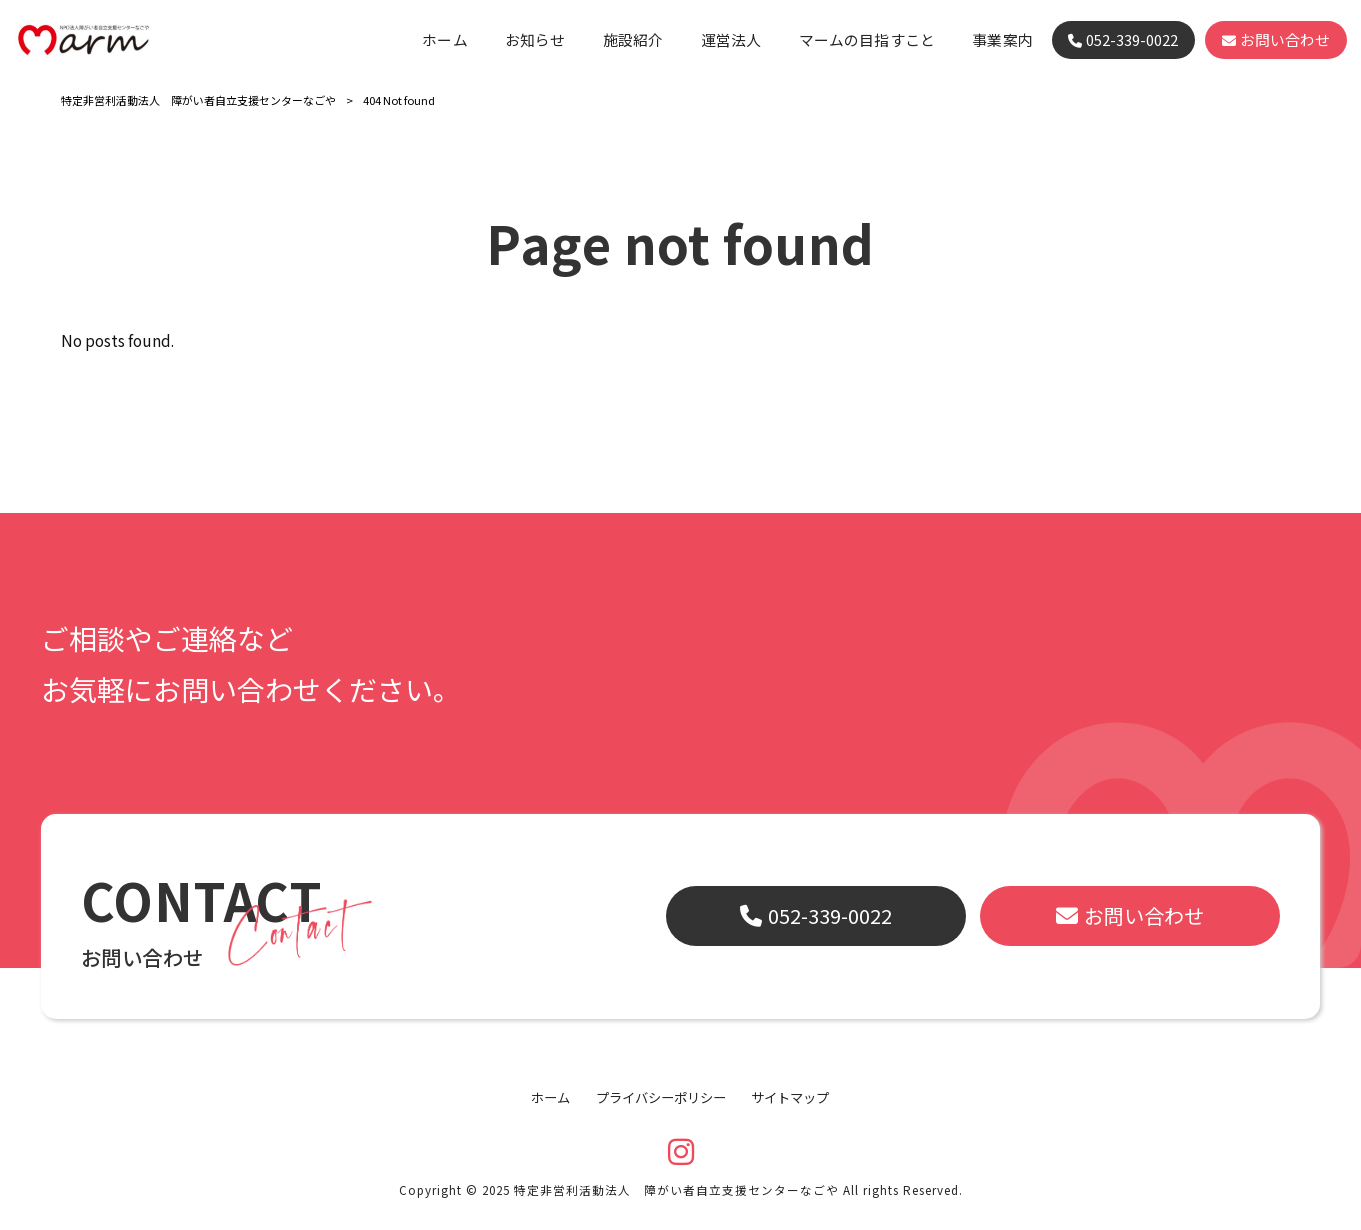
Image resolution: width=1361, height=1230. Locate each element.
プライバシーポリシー (661, 1098)
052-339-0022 (830, 915)
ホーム (550, 1098)
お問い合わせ (1144, 915)
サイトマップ (790, 1098)
